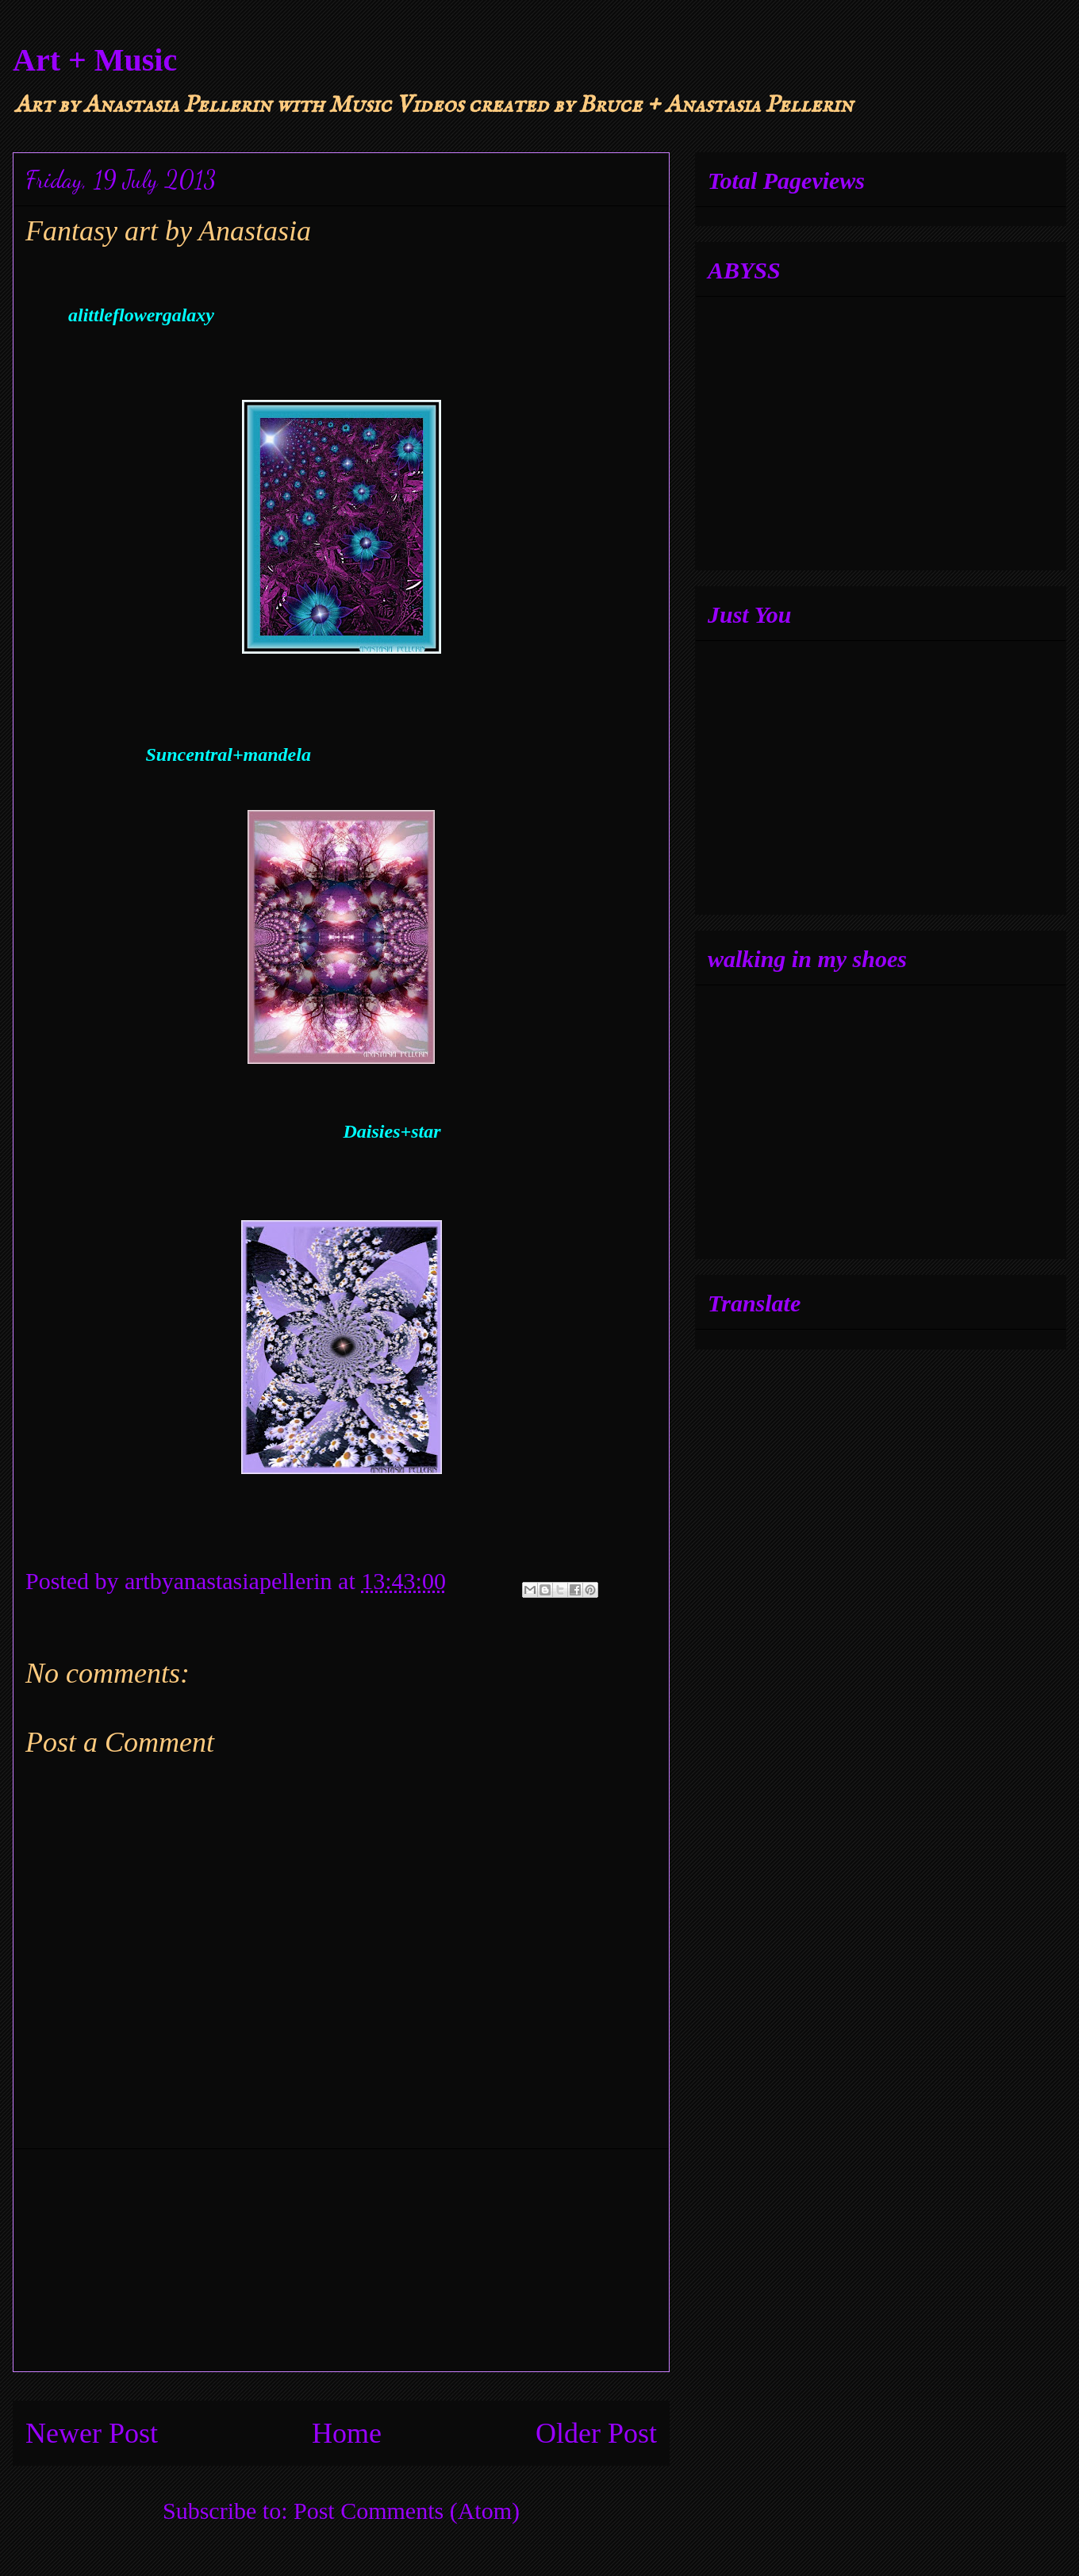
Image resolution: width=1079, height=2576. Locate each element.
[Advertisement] (341, 2260)
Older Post (596, 2433)
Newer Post (91, 2433)
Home (347, 2433)
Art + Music (95, 60)
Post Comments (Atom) (407, 2510)
